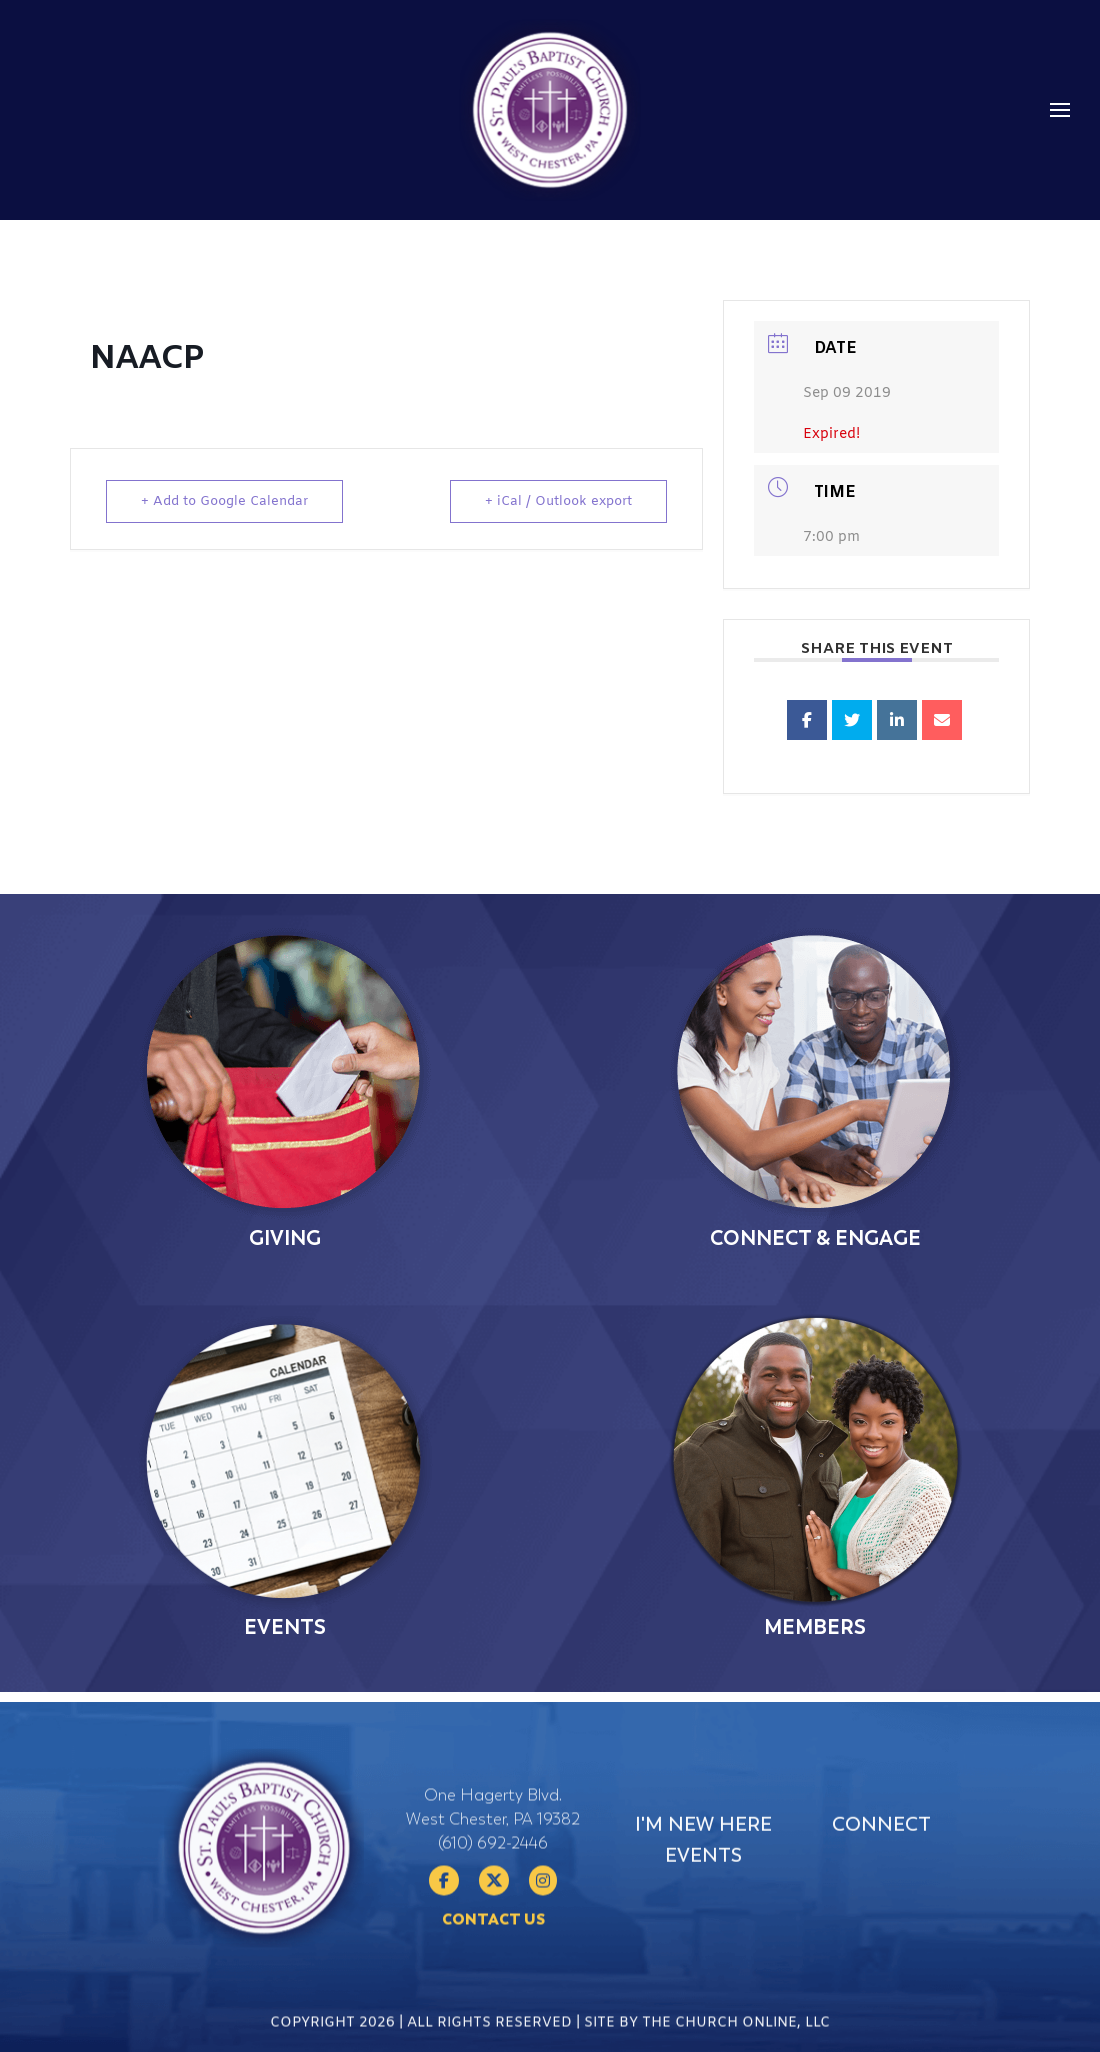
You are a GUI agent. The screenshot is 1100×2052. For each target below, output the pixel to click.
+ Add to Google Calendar (224, 501)
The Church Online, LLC (736, 2035)
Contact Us (493, 1974)
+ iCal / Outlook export (558, 501)
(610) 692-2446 (493, 1898)
